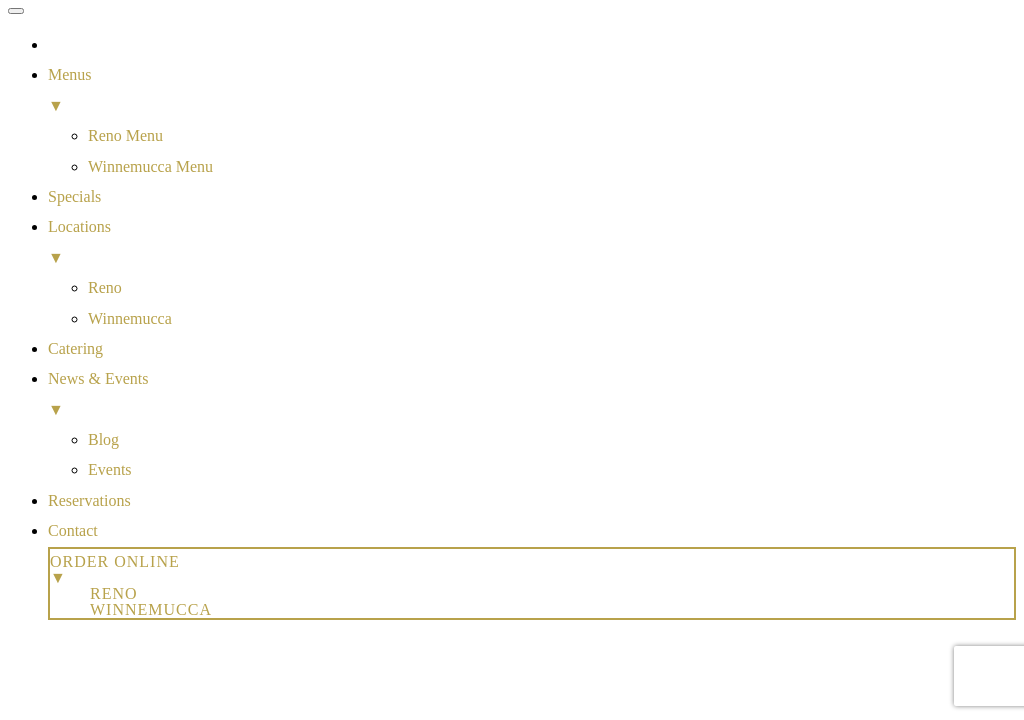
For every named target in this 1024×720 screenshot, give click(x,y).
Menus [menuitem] (532, 93)
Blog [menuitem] (103, 439)
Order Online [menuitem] (532, 569)
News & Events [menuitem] (532, 397)
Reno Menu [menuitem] (125, 135)
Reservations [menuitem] (89, 500)
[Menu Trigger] (16, 11)
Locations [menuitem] (532, 245)
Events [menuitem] (110, 469)
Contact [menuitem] (73, 530)
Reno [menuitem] (105, 287)
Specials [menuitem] (74, 196)
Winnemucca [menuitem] (130, 318)
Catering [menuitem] (75, 348)
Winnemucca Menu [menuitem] (150, 166)
